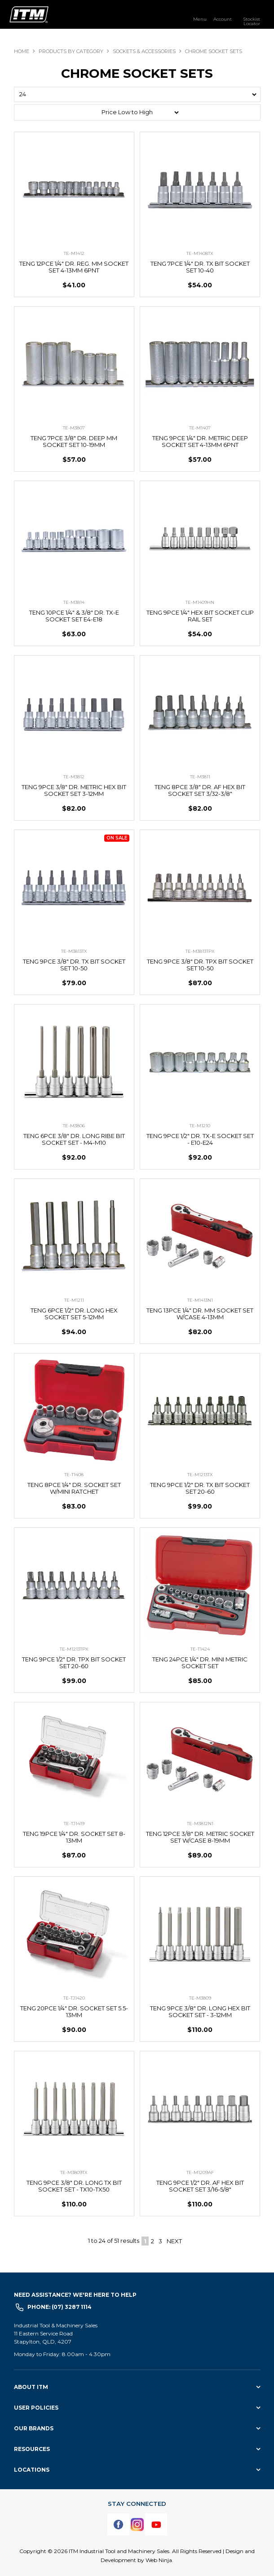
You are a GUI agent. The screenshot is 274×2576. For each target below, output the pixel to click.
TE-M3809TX (74, 2172)
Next (174, 2241)
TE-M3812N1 (200, 1823)
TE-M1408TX (199, 253)
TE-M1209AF (200, 2172)
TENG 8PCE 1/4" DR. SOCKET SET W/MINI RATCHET (74, 1488)
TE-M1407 (200, 428)
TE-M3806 (74, 1126)
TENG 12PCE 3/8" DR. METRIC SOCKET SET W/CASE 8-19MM (200, 1837)
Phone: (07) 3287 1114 (59, 2307)
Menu (200, 19)
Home (21, 51)
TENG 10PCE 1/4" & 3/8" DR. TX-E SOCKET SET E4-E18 (74, 616)
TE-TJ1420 (74, 1998)
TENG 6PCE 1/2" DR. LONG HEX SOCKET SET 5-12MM (74, 1314)
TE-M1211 (74, 1300)
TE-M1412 (74, 253)
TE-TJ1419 (74, 1823)
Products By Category (71, 51)
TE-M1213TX (200, 1475)
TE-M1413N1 (200, 1300)
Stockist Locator (251, 21)
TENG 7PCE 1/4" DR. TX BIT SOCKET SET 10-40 (200, 267)
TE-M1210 (200, 1126)
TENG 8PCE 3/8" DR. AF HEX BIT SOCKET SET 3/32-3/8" (200, 790)
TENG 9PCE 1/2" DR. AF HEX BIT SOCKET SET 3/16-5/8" (200, 2186)
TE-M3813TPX (200, 951)
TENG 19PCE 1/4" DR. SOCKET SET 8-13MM (74, 1837)
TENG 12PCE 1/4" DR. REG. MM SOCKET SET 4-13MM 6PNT (73, 267)
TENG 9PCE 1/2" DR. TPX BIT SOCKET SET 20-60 (74, 1663)
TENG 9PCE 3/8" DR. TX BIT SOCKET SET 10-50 (74, 965)
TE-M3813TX (74, 951)
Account (222, 19)
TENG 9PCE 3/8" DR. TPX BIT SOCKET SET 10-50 (200, 965)
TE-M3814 (73, 602)
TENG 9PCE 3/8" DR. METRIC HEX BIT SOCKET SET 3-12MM (74, 790)
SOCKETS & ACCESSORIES (144, 51)
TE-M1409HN (200, 602)
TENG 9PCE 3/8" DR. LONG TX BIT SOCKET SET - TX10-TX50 (74, 2186)
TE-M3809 (200, 1998)
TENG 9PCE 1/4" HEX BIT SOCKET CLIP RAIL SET (200, 616)
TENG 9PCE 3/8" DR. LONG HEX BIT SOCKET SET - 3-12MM (200, 2011)
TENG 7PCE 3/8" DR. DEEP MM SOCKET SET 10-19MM (74, 441)
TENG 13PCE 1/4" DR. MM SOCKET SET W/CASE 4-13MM (199, 1314)
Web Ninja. (159, 2560)
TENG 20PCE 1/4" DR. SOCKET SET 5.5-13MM (74, 2011)
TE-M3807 (74, 428)
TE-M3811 (200, 777)
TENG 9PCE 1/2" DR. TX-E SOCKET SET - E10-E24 (200, 1139)
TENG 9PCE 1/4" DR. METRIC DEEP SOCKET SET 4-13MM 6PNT (200, 441)
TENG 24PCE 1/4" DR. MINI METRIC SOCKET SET (199, 1663)
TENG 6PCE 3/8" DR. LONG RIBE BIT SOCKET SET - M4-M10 (74, 1139)
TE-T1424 (200, 1649)
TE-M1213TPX (74, 1649)
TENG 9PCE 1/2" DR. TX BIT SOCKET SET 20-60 (200, 1488)
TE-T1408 (74, 1475)
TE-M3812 (73, 777)
